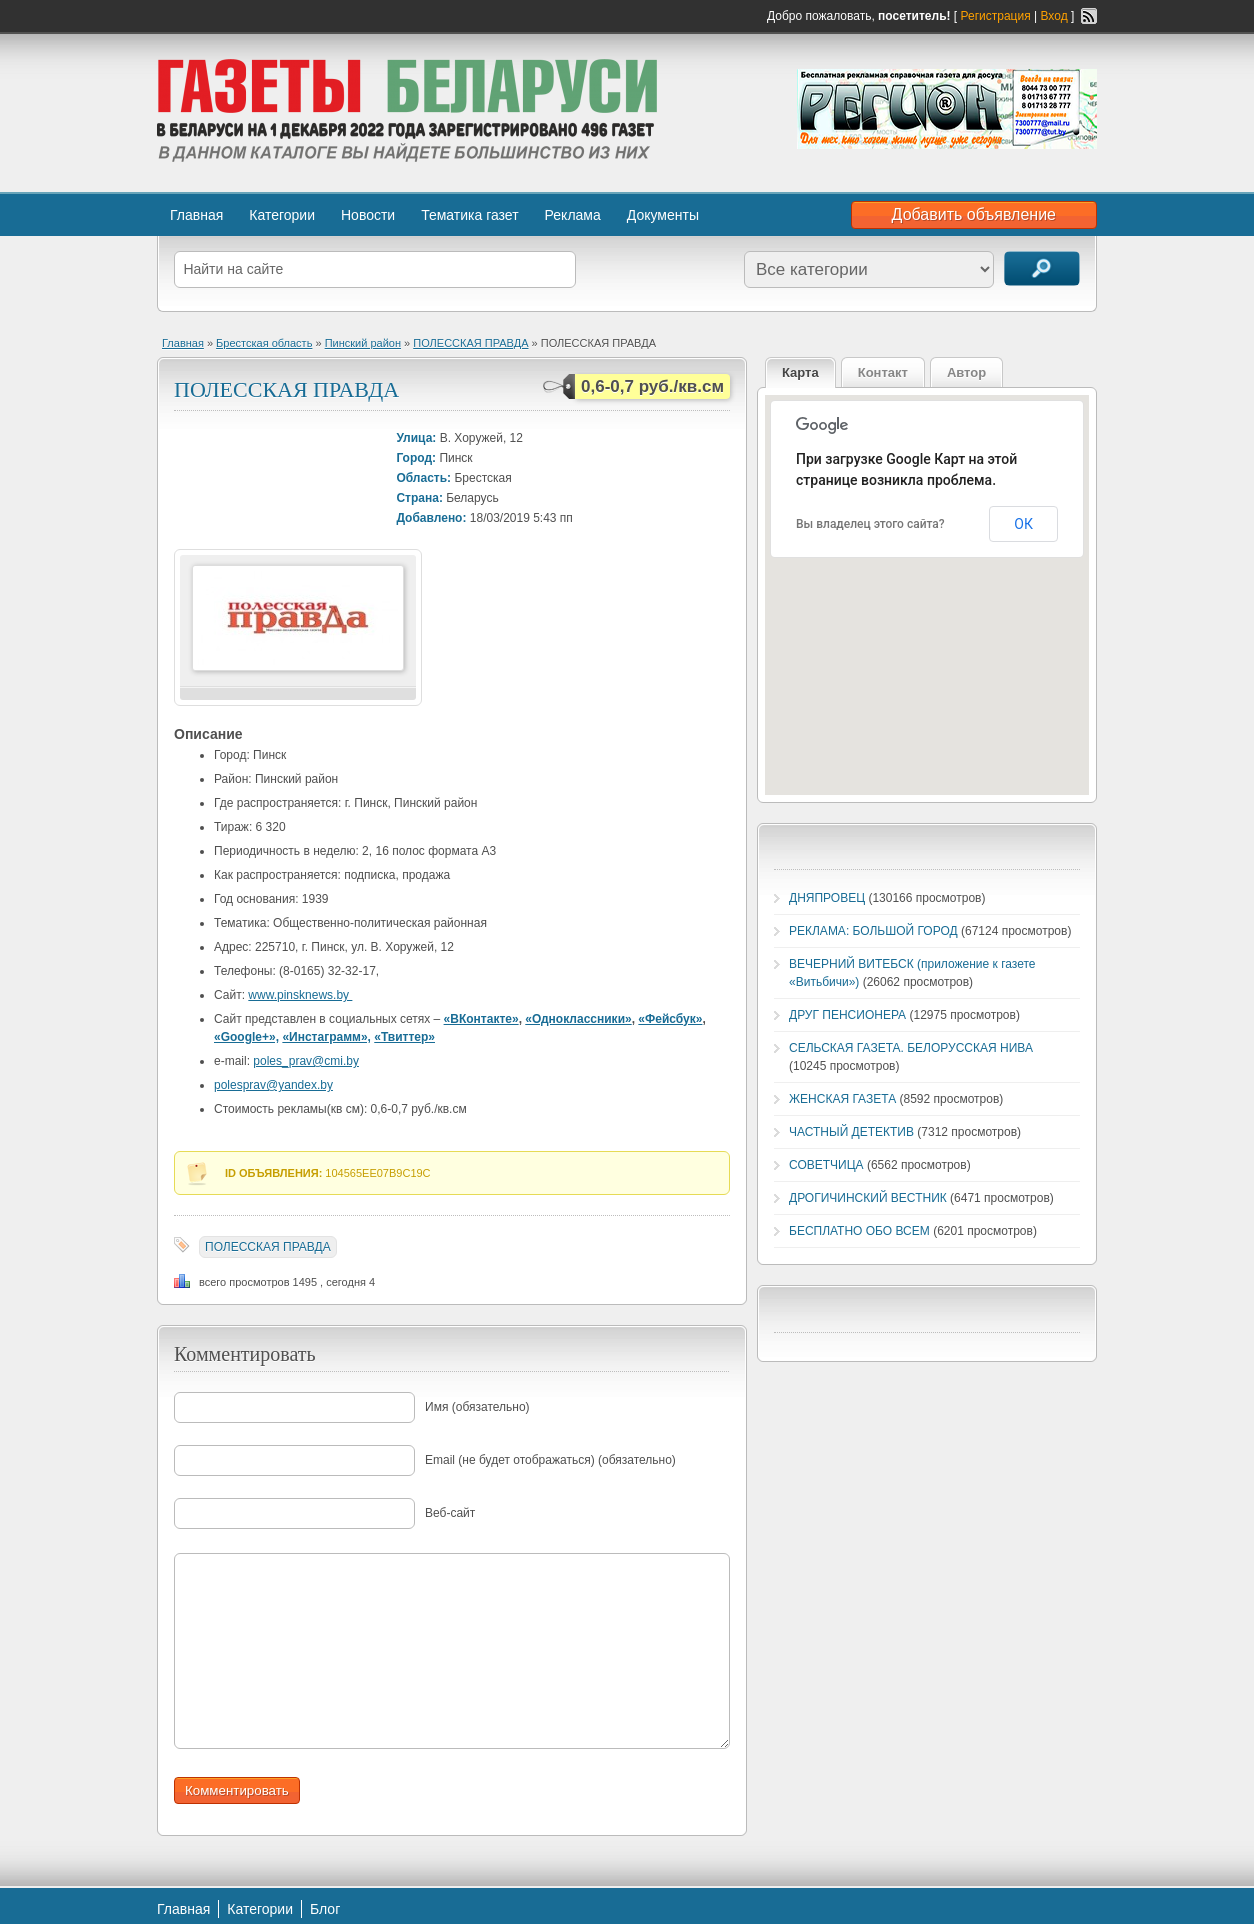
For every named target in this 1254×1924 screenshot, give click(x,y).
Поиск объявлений (1042, 268)
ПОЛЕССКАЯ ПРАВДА (470, 343)
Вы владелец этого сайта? (870, 524)
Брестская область (264, 343)
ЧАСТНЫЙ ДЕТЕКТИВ (851, 1132)
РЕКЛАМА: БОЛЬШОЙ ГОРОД (873, 931)
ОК (1023, 524)
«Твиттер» (404, 1037)
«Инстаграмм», (326, 1037)
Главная (196, 215)
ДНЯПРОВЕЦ (827, 898)
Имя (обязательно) (477, 1407)
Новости (368, 215)
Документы (663, 215)
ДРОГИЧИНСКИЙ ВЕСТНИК (868, 1198)
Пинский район (363, 343)
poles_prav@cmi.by (306, 1061)
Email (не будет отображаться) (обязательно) (550, 1460)
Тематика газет (469, 215)
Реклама (573, 215)
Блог (325, 1909)
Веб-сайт (450, 1513)
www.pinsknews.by (300, 995)
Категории (282, 215)
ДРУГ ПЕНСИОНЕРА (847, 1015)
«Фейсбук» (670, 1019)
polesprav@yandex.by (273, 1085)
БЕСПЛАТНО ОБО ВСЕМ (859, 1231)
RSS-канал (1089, 16)
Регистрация (996, 16)
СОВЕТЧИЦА (826, 1165)
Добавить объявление (974, 214)
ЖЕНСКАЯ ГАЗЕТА (842, 1099)
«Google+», (246, 1037)
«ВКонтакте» (481, 1019)
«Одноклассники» (578, 1019)
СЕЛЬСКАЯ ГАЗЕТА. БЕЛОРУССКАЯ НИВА (911, 1048)
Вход (1054, 16)
